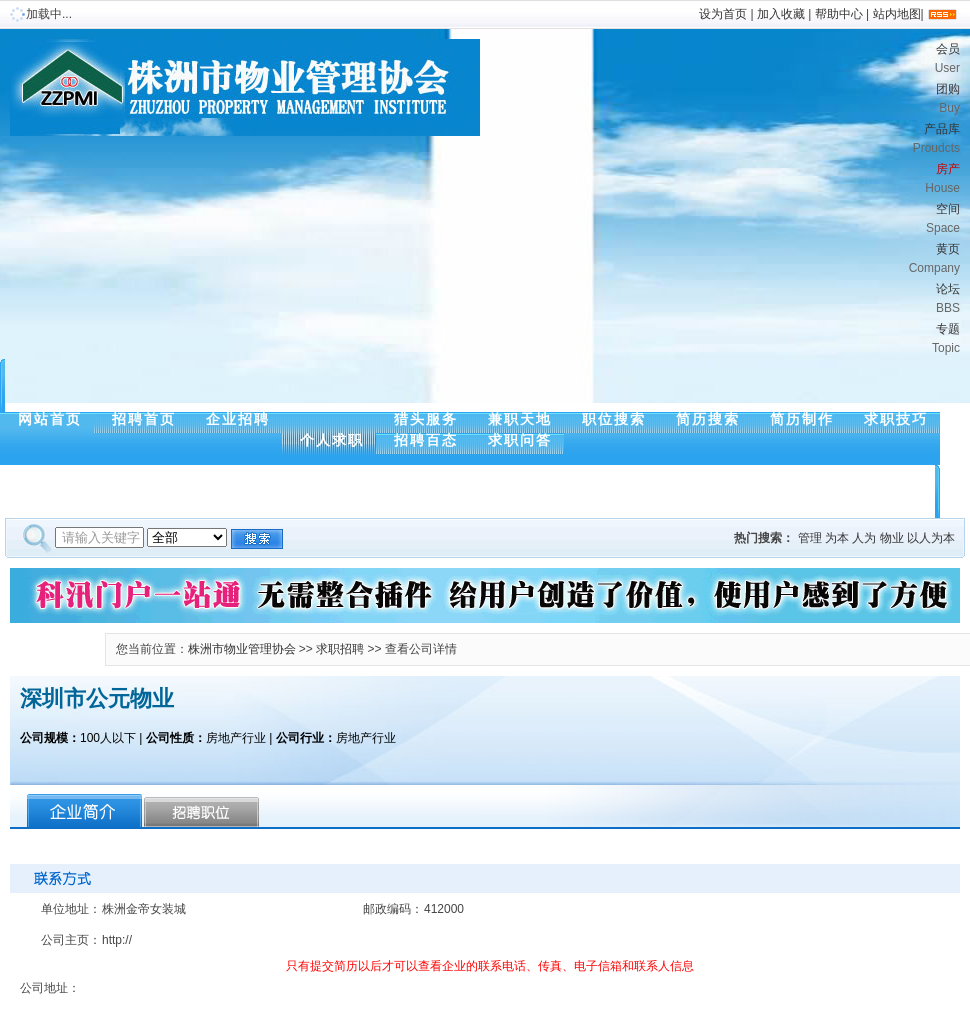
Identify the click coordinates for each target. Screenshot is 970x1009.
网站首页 (50, 419)
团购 (675, 100)
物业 (892, 538)
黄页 (675, 260)
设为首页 (723, 14)
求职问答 (520, 440)
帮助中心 (839, 14)
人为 (864, 538)
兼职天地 (520, 419)
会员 (675, 60)
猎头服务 (426, 419)
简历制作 (802, 419)
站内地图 (897, 14)
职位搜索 (614, 419)
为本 (837, 538)
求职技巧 (896, 419)
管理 (810, 538)
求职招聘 (340, 649)
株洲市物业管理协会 (242, 649)
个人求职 (332, 440)
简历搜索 (708, 419)
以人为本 (931, 538)
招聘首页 (144, 419)
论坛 (675, 300)
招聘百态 (426, 440)
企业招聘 (238, 419)
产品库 (675, 140)
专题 (675, 340)
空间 (675, 220)
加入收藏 (781, 14)
